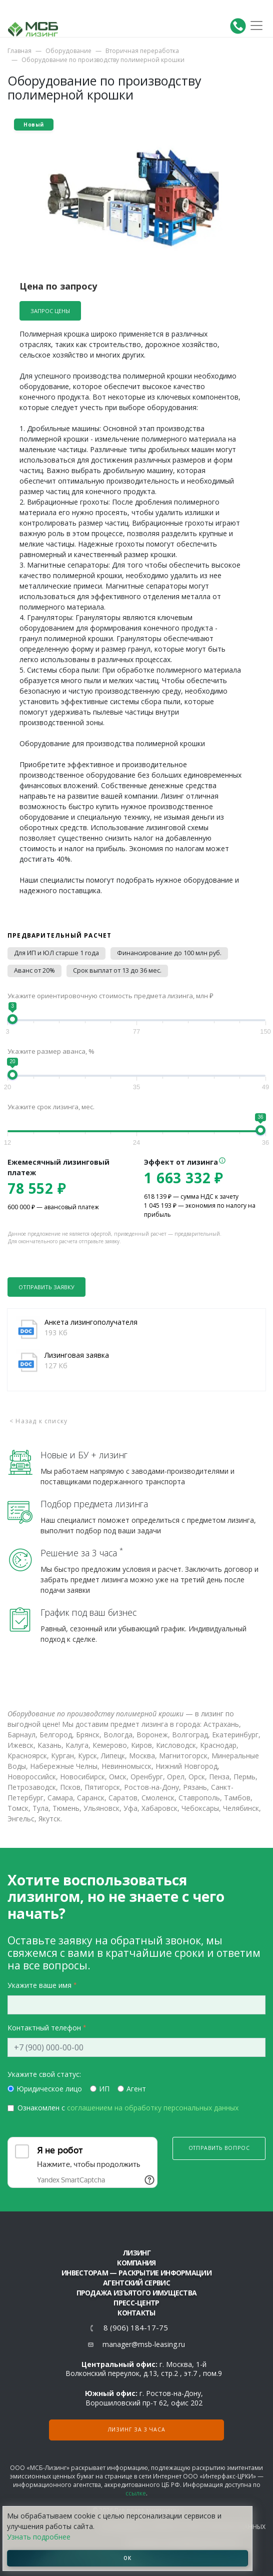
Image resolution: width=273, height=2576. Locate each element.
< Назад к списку (39, 1421)
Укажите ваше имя (40, 1985)
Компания (136, 2262)
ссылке (136, 2493)
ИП (104, 2088)
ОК (128, 2557)
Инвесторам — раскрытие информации (137, 2272)
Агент (136, 2088)
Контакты (136, 2312)
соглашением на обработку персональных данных (152, 2107)
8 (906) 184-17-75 (136, 2327)
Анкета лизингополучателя (91, 1322)
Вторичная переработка (142, 51)
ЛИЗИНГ (136, 2252)
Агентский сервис (136, 2282)
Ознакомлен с (128, 2107)
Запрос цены (50, 311)
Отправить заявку (46, 1287)
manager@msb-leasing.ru (143, 2344)
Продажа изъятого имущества (136, 2292)
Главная (20, 51)
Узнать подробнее (38, 2536)
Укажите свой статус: (44, 2074)
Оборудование (69, 51)
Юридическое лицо (49, 2088)
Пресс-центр (136, 2302)
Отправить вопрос (219, 2147)
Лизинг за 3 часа (137, 2429)
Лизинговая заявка (76, 1355)
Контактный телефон (44, 2027)
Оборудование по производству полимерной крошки (103, 60)
